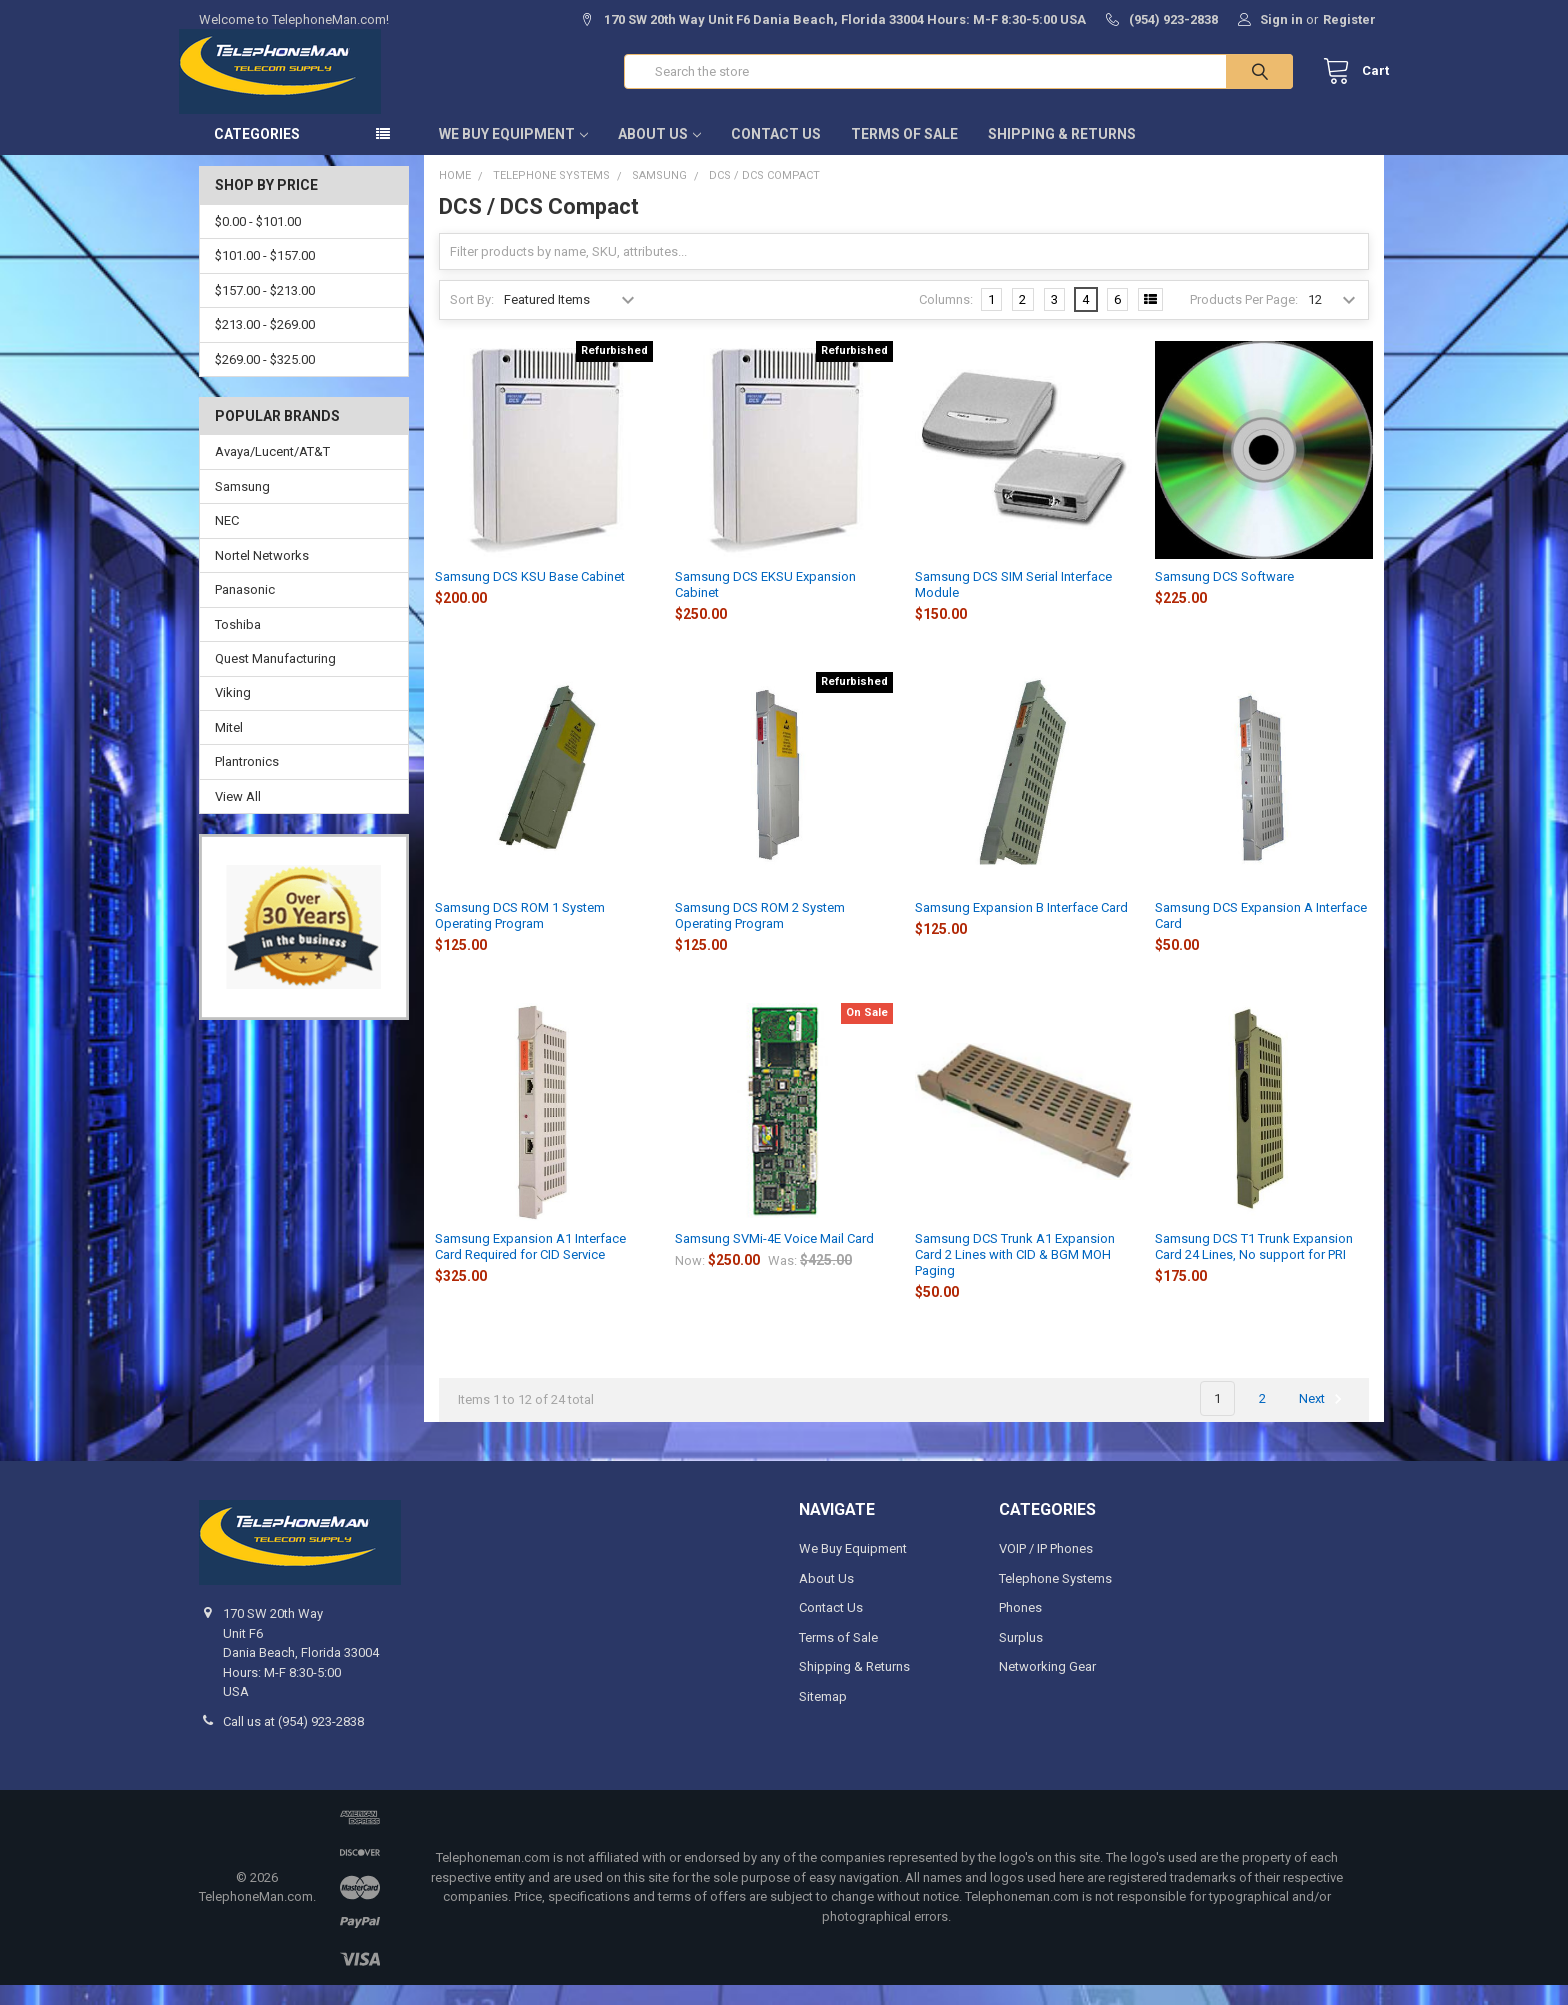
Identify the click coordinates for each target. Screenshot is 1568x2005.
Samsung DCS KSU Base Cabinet (530, 596)
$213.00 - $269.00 (265, 344)
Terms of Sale (904, 154)
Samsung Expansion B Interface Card (1021, 927)
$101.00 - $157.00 (265, 275)
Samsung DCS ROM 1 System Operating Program (520, 935)
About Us (659, 154)
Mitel (229, 747)
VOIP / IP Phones (1046, 1568)
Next (1323, 1419)
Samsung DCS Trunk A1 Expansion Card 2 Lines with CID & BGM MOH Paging (1015, 1275)
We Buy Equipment (513, 154)
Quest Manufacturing (275, 678)
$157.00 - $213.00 (265, 310)
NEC (227, 540)
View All (238, 816)
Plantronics (247, 781)
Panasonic (245, 609)
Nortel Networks (262, 575)
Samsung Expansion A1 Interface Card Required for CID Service (530, 1266)
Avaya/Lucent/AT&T (272, 471)
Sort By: (472, 319)
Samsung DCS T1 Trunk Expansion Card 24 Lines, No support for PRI (1254, 1266)
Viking (233, 712)
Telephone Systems (1055, 1598)
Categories (257, 154)
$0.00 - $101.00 (258, 241)
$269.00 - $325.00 (265, 379)
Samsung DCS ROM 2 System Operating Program (760, 935)
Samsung (242, 506)
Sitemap (823, 1716)
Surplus (1021, 1657)
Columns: (946, 319)
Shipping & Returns (1062, 154)
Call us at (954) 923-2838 (293, 1741)
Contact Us (776, 154)
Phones (1020, 1627)
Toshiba (238, 644)
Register (1349, 19)
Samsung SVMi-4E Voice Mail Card (774, 1258)
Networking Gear (1047, 1686)
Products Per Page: (1244, 319)
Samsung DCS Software (1224, 596)
